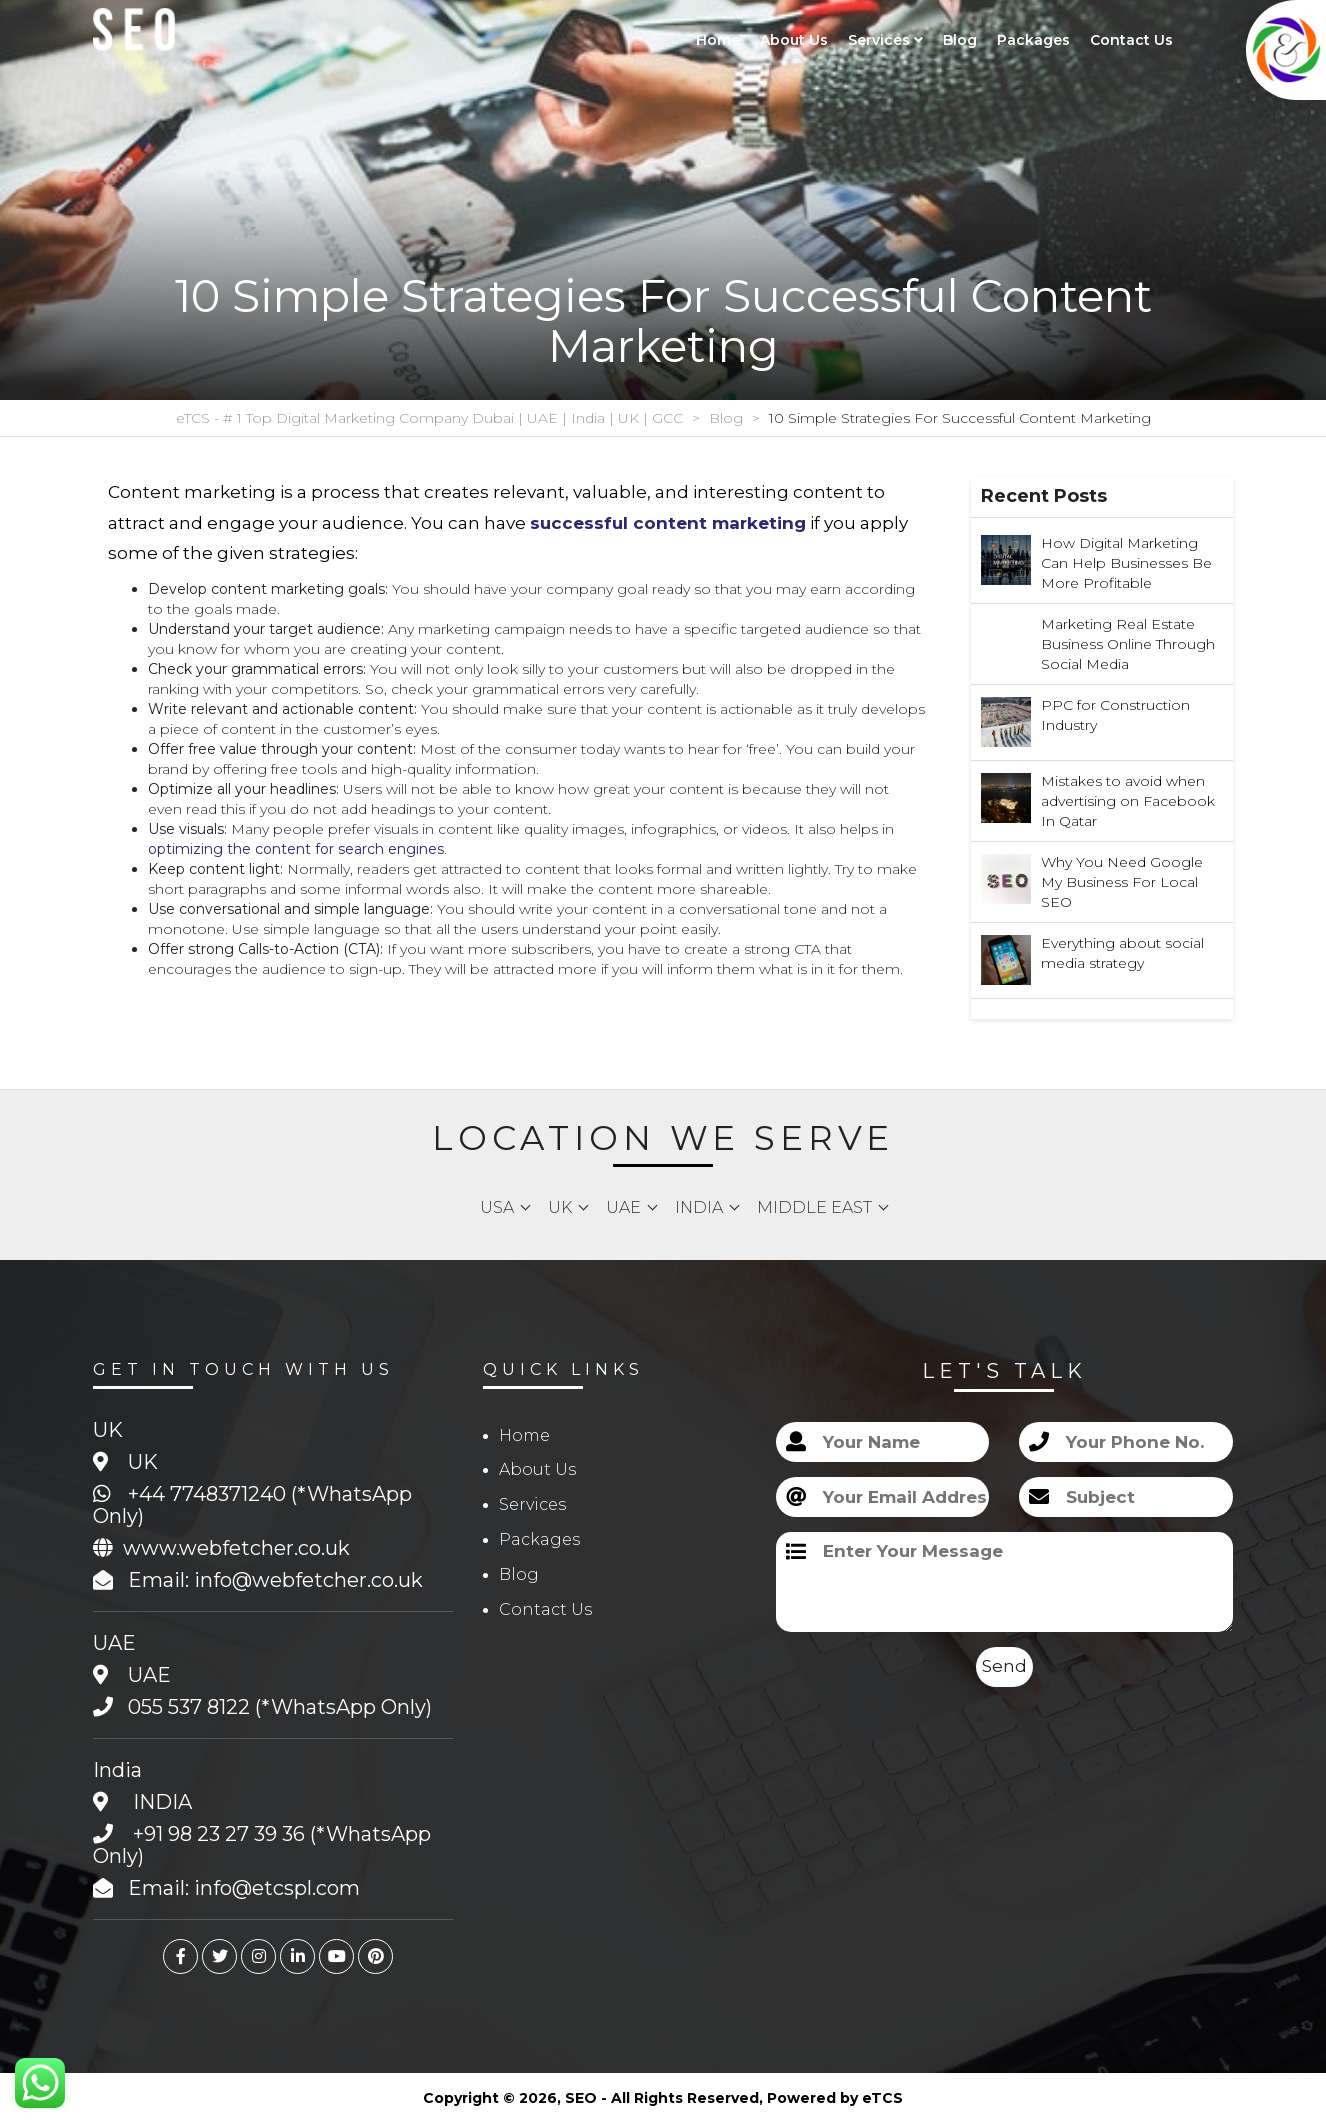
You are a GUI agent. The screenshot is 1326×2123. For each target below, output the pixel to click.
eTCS (882, 2098)
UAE (623, 1207)
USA (497, 1207)
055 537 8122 (189, 1707)
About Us (794, 40)
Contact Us (1131, 40)
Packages (1033, 40)
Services (885, 40)
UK (560, 1207)
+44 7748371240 (207, 1494)
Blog (960, 40)
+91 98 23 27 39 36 (219, 1834)
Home (718, 40)
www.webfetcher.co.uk (236, 1548)
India (699, 1207)
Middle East (814, 1207)
